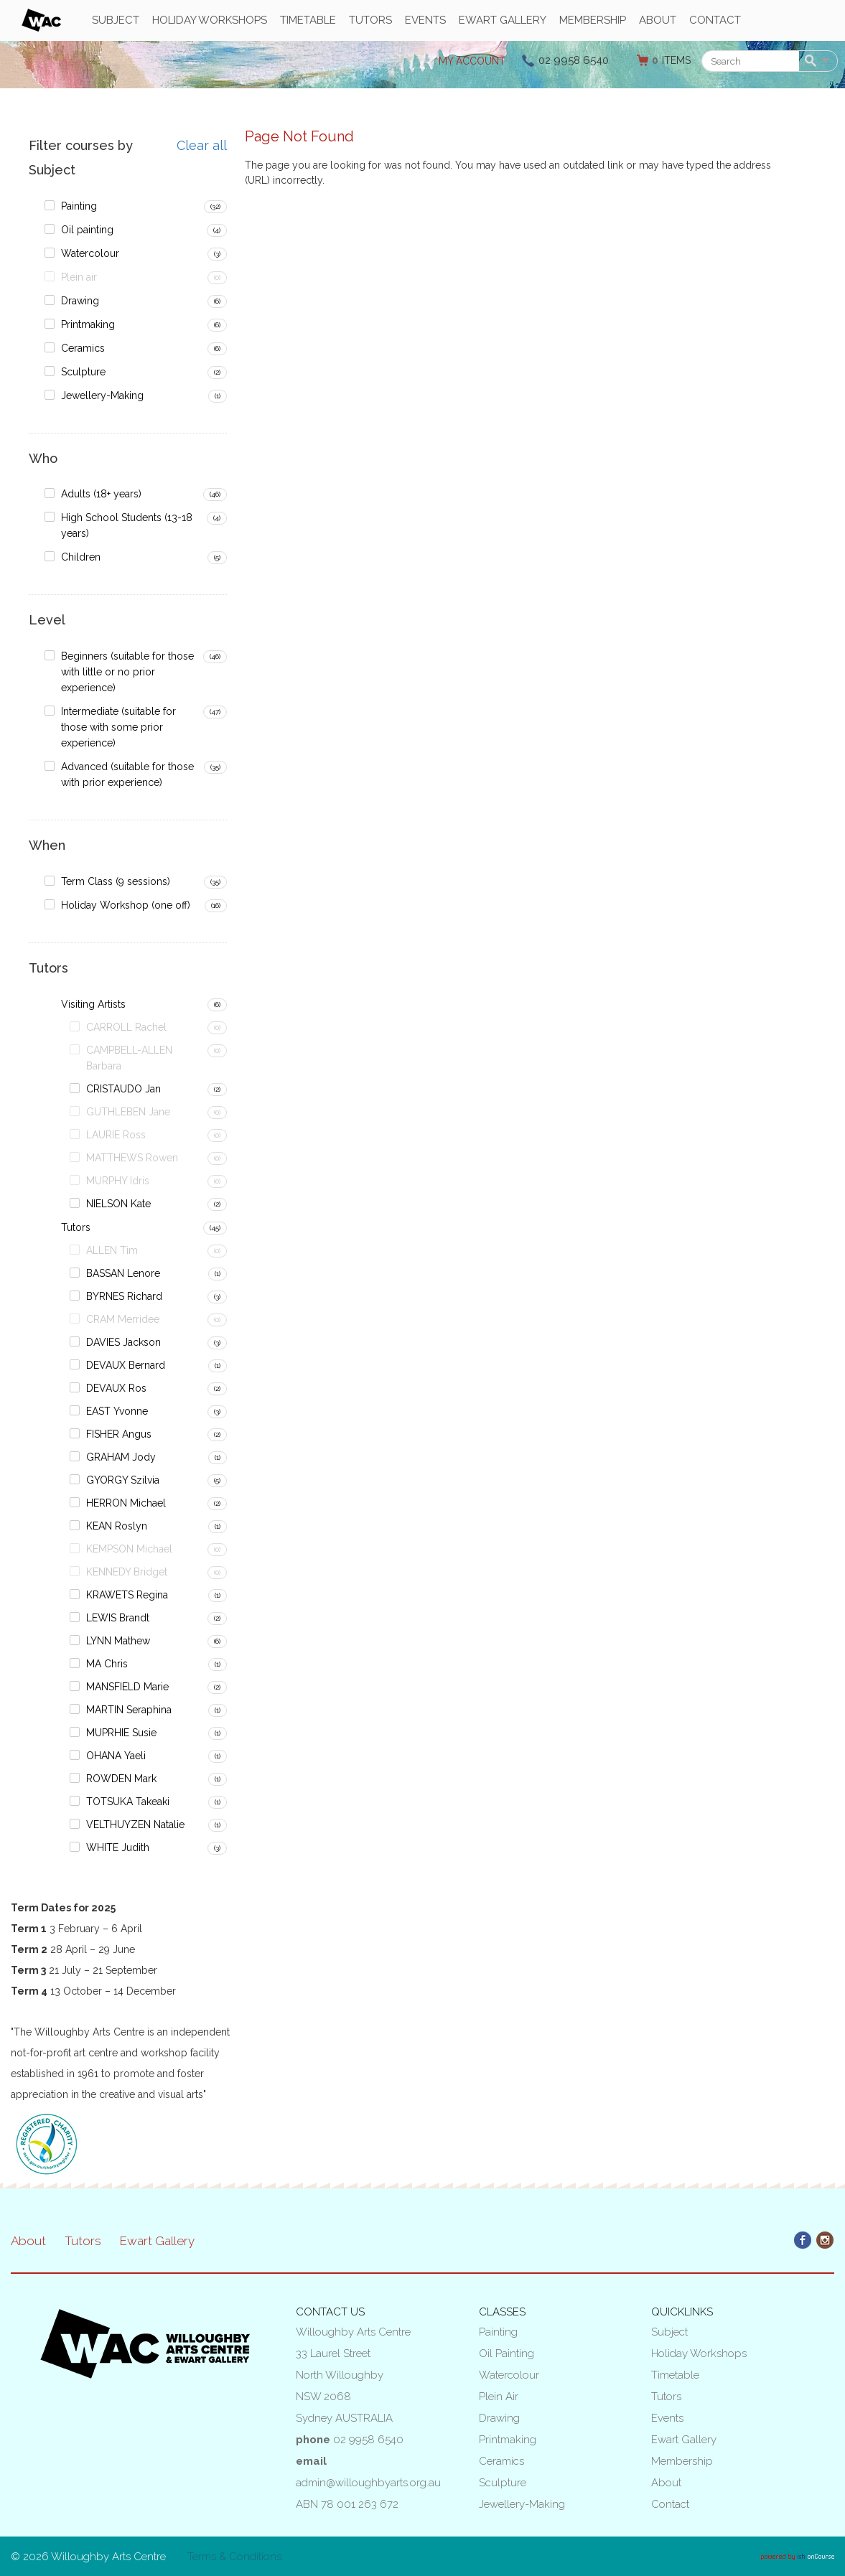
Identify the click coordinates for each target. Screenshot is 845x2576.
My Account (472, 61)
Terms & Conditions (234, 2556)
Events (425, 20)
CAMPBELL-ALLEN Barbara (129, 1058)
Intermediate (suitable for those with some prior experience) (118, 727)
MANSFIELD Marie (127, 1686)
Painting (79, 206)
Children (81, 557)
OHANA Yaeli (116, 1755)
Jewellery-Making (102, 395)
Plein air (79, 277)
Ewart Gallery (502, 20)
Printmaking (88, 324)
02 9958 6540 (573, 60)
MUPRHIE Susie (121, 1732)
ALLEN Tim (112, 1250)
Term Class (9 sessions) (115, 881)
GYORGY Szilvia (122, 1480)
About (657, 20)
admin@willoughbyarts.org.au (368, 2482)
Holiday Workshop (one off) (125, 905)
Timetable (308, 20)
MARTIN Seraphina (129, 1709)
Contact (715, 20)
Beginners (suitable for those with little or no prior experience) (127, 671)
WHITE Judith (117, 1847)
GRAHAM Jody (121, 1457)
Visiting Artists (93, 1004)
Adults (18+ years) (101, 494)
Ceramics (83, 348)
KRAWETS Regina (127, 1595)
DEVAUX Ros (116, 1388)
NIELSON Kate (118, 1203)
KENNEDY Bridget (126, 1572)
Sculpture (83, 372)
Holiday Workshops (209, 20)
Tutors (370, 20)
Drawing (80, 300)
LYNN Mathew (118, 1641)
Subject (115, 20)
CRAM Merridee (122, 1319)
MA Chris (107, 1663)
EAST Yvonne (117, 1411)
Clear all (202, 146)
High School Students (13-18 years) (126, 525)
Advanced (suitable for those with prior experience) (127, 774)
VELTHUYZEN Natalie (135, 1824)
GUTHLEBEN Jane (128, 1112)
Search (813, 61)
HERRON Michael (126, 1503)
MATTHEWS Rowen (132, 1157)
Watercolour (90, 253)
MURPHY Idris (117, 1180)
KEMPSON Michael (129, 1549)
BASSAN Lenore (123, 1273)
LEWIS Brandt (117, 1618)
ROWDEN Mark (121, 1778)
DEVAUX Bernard (125, 1365)
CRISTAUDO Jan (123, 1089)
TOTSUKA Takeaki (127, 1801)
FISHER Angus (118, 1434)
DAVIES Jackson (123, 1342)
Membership (592, 20)
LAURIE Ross (116, 1135)
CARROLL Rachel (126, 1027)
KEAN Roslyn (116, 1526)
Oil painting (87, 229)
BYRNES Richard (124, 1296)
